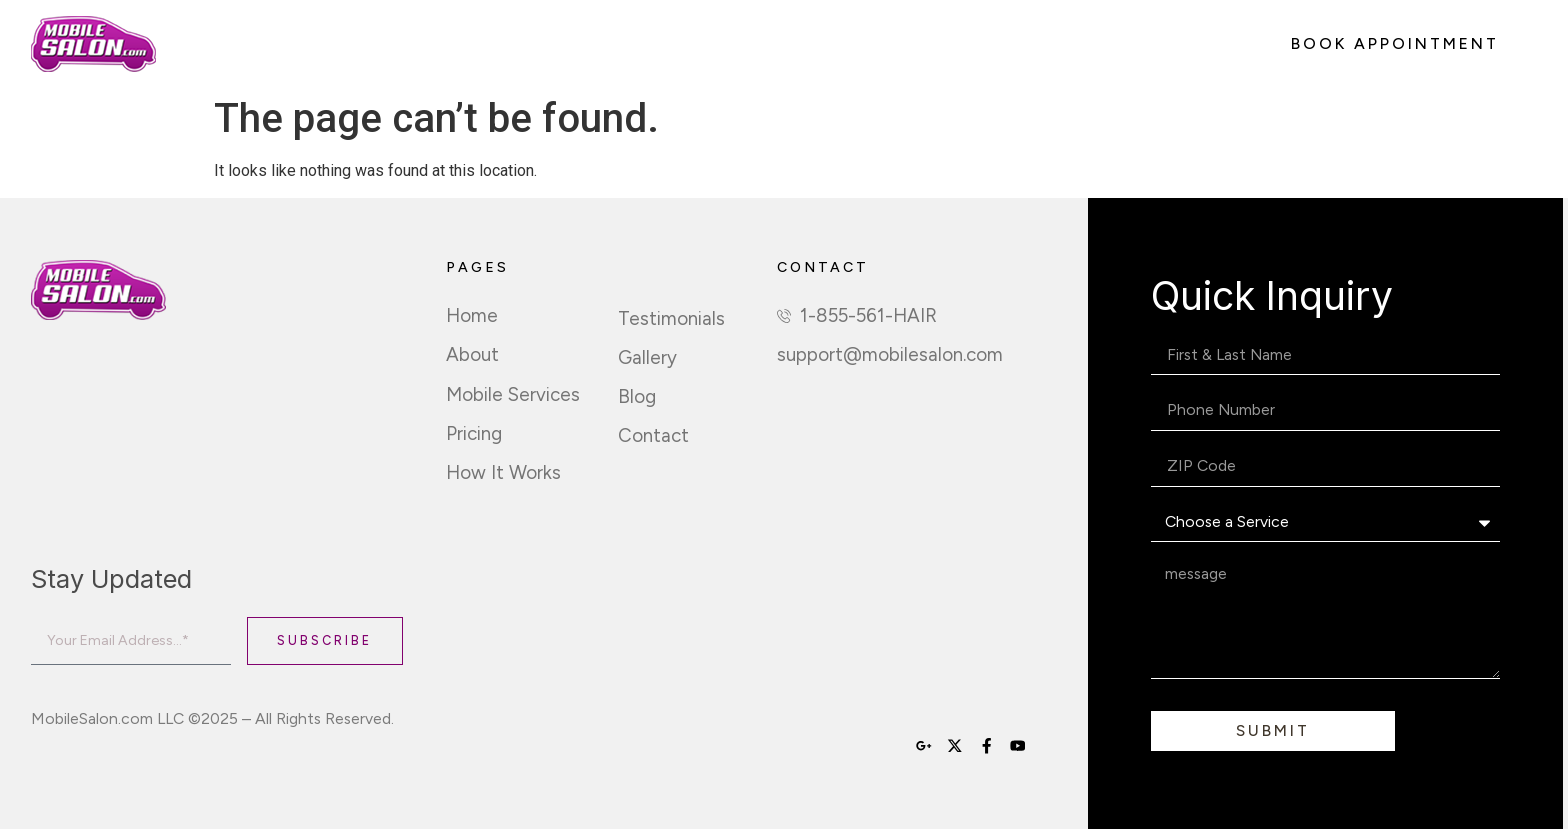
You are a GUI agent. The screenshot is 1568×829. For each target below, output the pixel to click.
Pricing (576, 44)
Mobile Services (442, 44)
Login (1033, 44)
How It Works (702, 44)
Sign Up (831, 44)
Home (220, 44)
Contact (936, 44)
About (310, 44)
